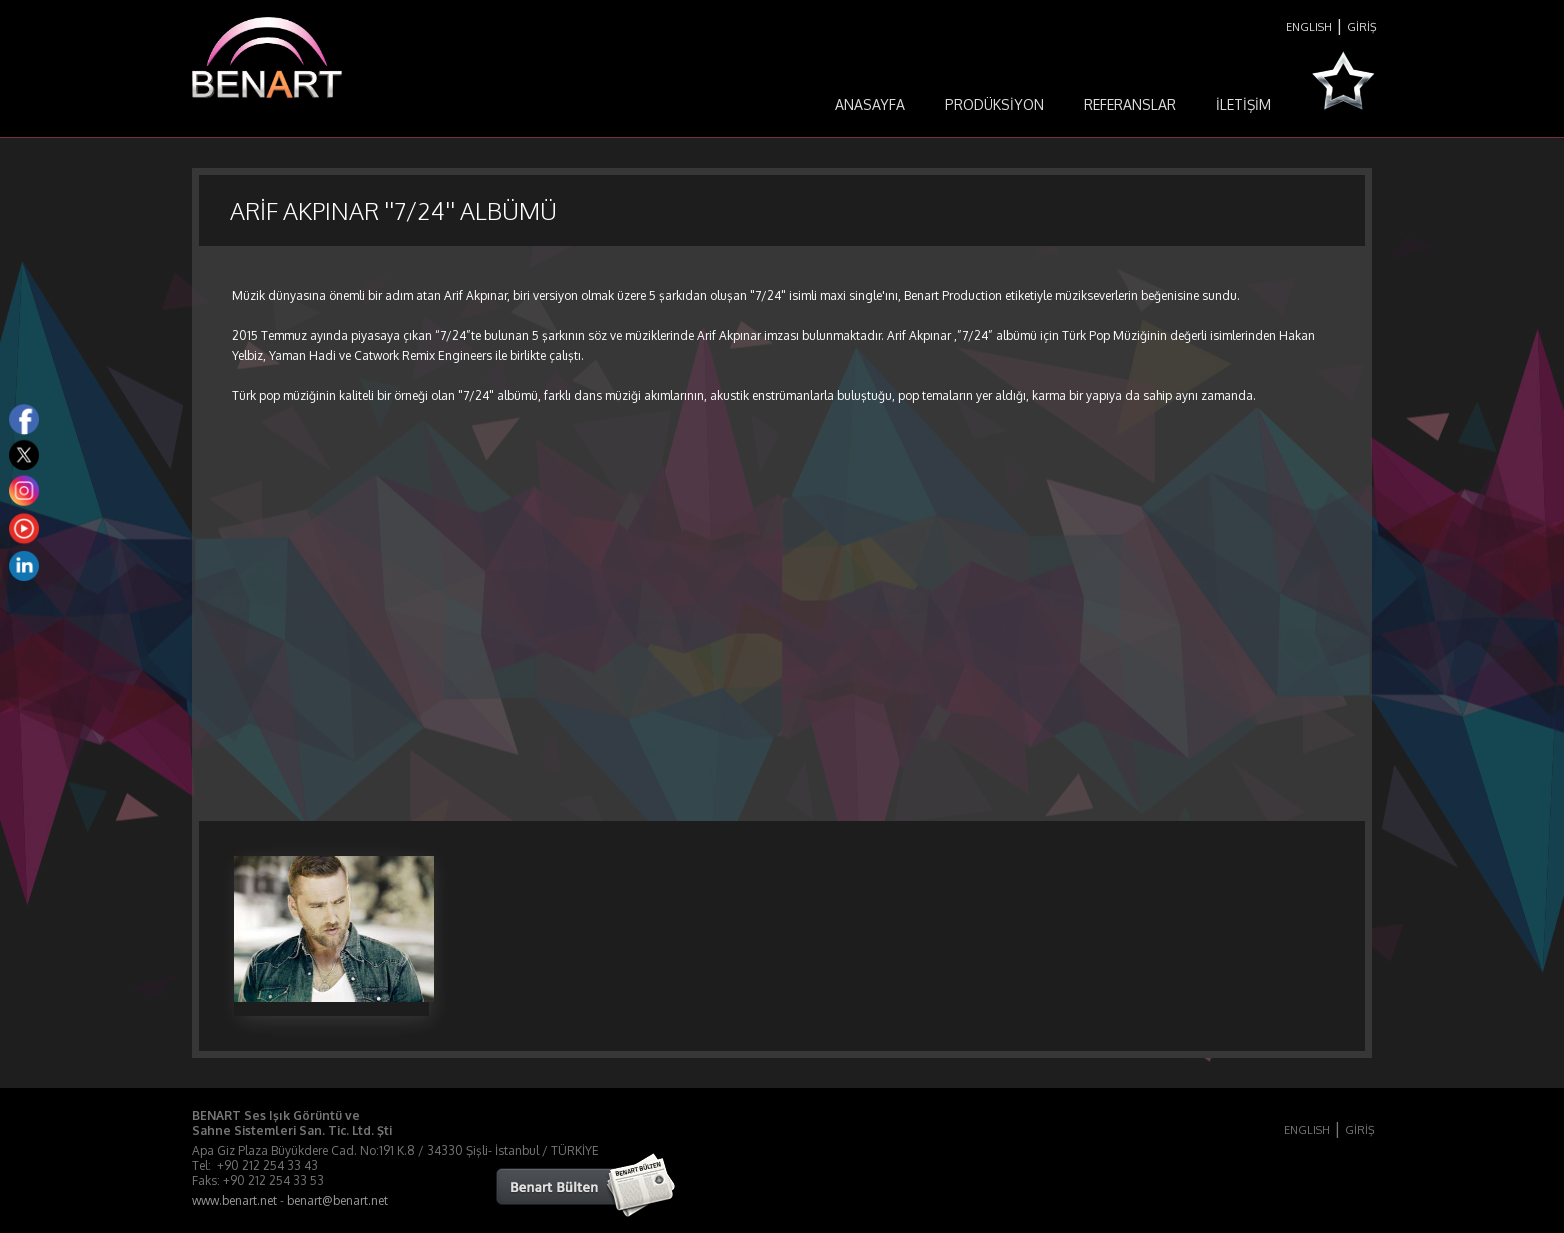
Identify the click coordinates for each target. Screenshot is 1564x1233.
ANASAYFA (870, 104)
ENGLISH (1309, 27)
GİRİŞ (1362, 27)
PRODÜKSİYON (994, 104)
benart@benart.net (337, 1200)
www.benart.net (234, 1200)
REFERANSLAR (1130, 104)
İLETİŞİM (1243, 104)
